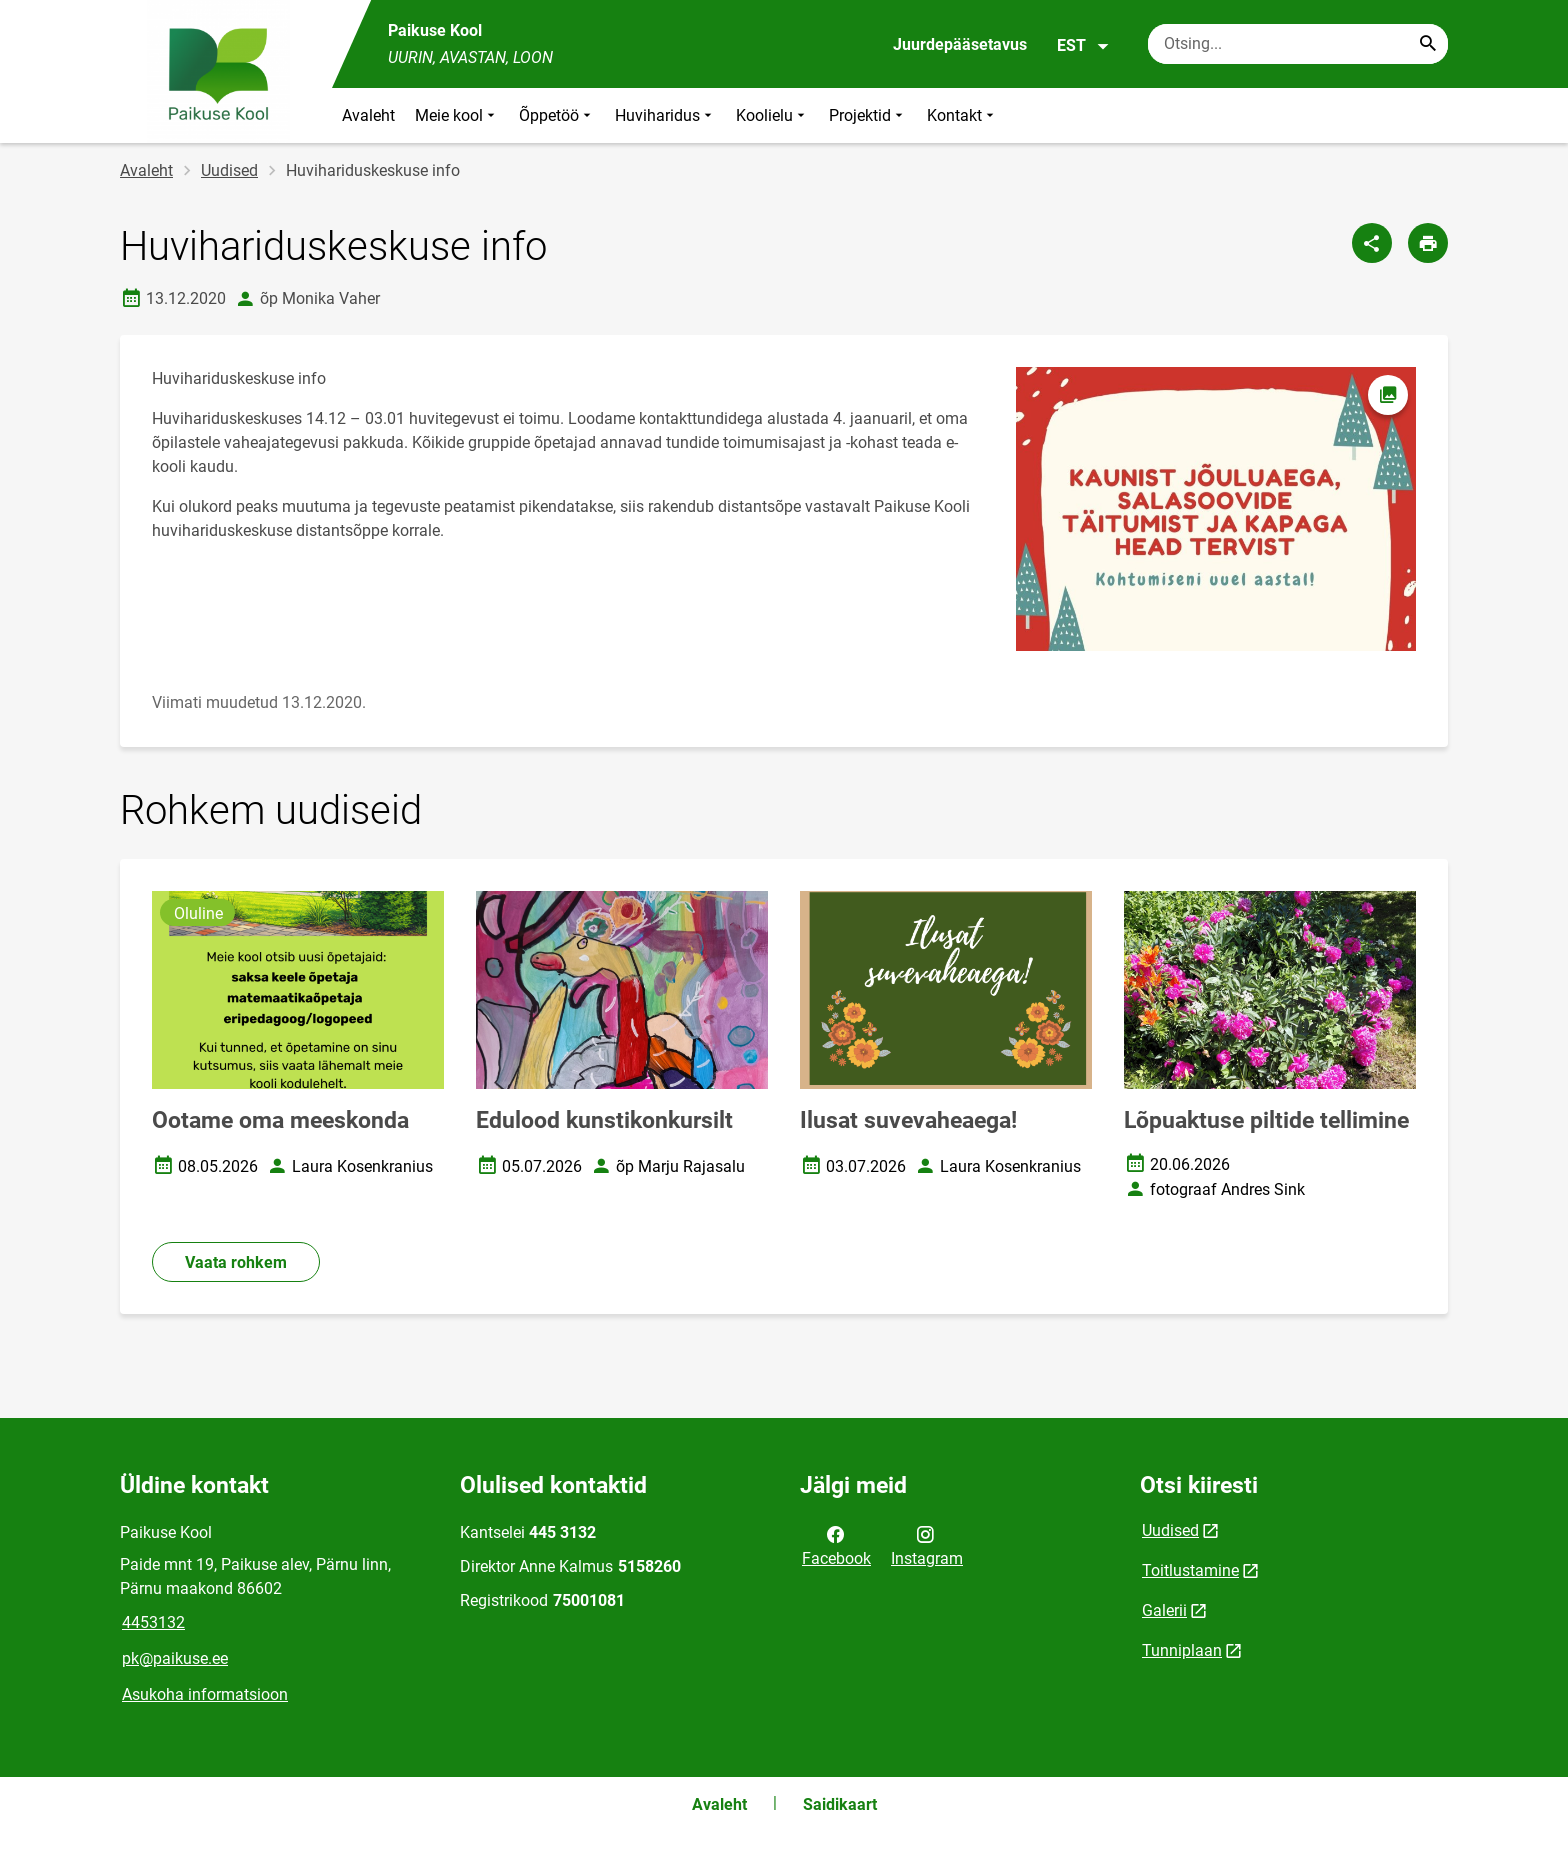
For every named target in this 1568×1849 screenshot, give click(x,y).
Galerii (1164, 1610)
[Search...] (1428, 44)
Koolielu (772, 115)
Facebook (836, 1545)
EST (1083, 46)
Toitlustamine (1190, 1570)
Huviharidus (665, 115)
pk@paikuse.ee (175, 1658)
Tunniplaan (1182, 1650)
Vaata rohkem (236, 1262)
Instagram (927, 1545)
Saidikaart (840, 1804)
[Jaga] (1372, 243)
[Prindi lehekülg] (1428, 243)
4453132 (153, 1622)
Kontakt (962, 115)
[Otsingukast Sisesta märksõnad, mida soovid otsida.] (1298, 44)
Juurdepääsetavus (960, 44)
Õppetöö (557, 115)
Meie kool (457, 115)
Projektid (868, 115)
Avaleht (368, 115)
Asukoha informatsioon (205, 1694)
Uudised (229, 170)
